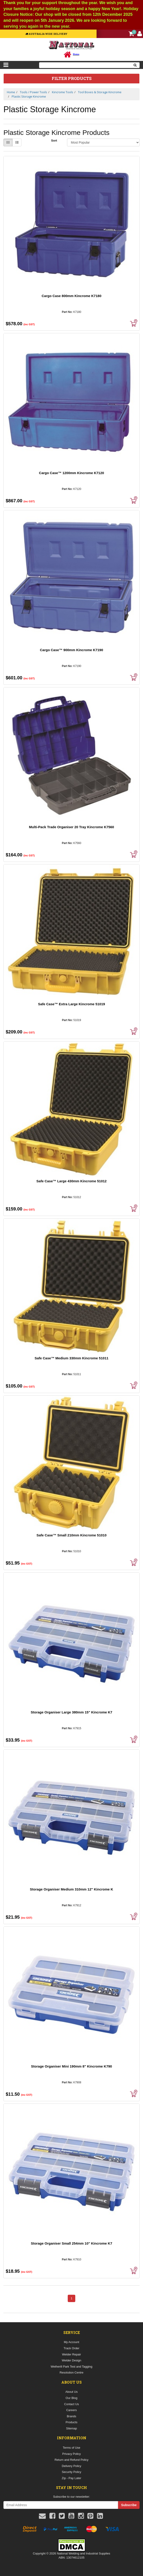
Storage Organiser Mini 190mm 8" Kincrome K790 (71, 2066)
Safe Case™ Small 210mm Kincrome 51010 (72, 1535)
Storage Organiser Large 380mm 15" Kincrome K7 (71, 1712)
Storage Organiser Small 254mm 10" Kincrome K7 (71, 2243)
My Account (71, 2342)
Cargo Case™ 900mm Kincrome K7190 (71, 650)
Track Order (71, 2348)
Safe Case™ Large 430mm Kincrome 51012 (71, 1181)
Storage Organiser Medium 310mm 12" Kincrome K (71, 1889)
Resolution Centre (71, 2372)
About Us (71, 2391)
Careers (71, 2410)
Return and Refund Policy (71, 2459)
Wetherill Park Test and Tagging (71, 2366)
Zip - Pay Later (71, 2478)
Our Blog (71, 2398)
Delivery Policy (71, 2466)
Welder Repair (71, 2354)
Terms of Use (71, 2447)
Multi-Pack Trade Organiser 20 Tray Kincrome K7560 (71, 827)
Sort (54, 140)
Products (71, 2422)
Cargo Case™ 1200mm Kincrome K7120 (71, 473)
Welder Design (71, 2360)
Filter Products (72, 78)
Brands (71, 2416)
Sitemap (71, 2428)
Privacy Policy (71, 2454)
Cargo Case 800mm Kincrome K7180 (71, 296)
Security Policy (71, 2472)
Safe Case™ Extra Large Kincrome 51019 (71, 1004)
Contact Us (71, 2404)
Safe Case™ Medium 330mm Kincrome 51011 (71, 1358)
